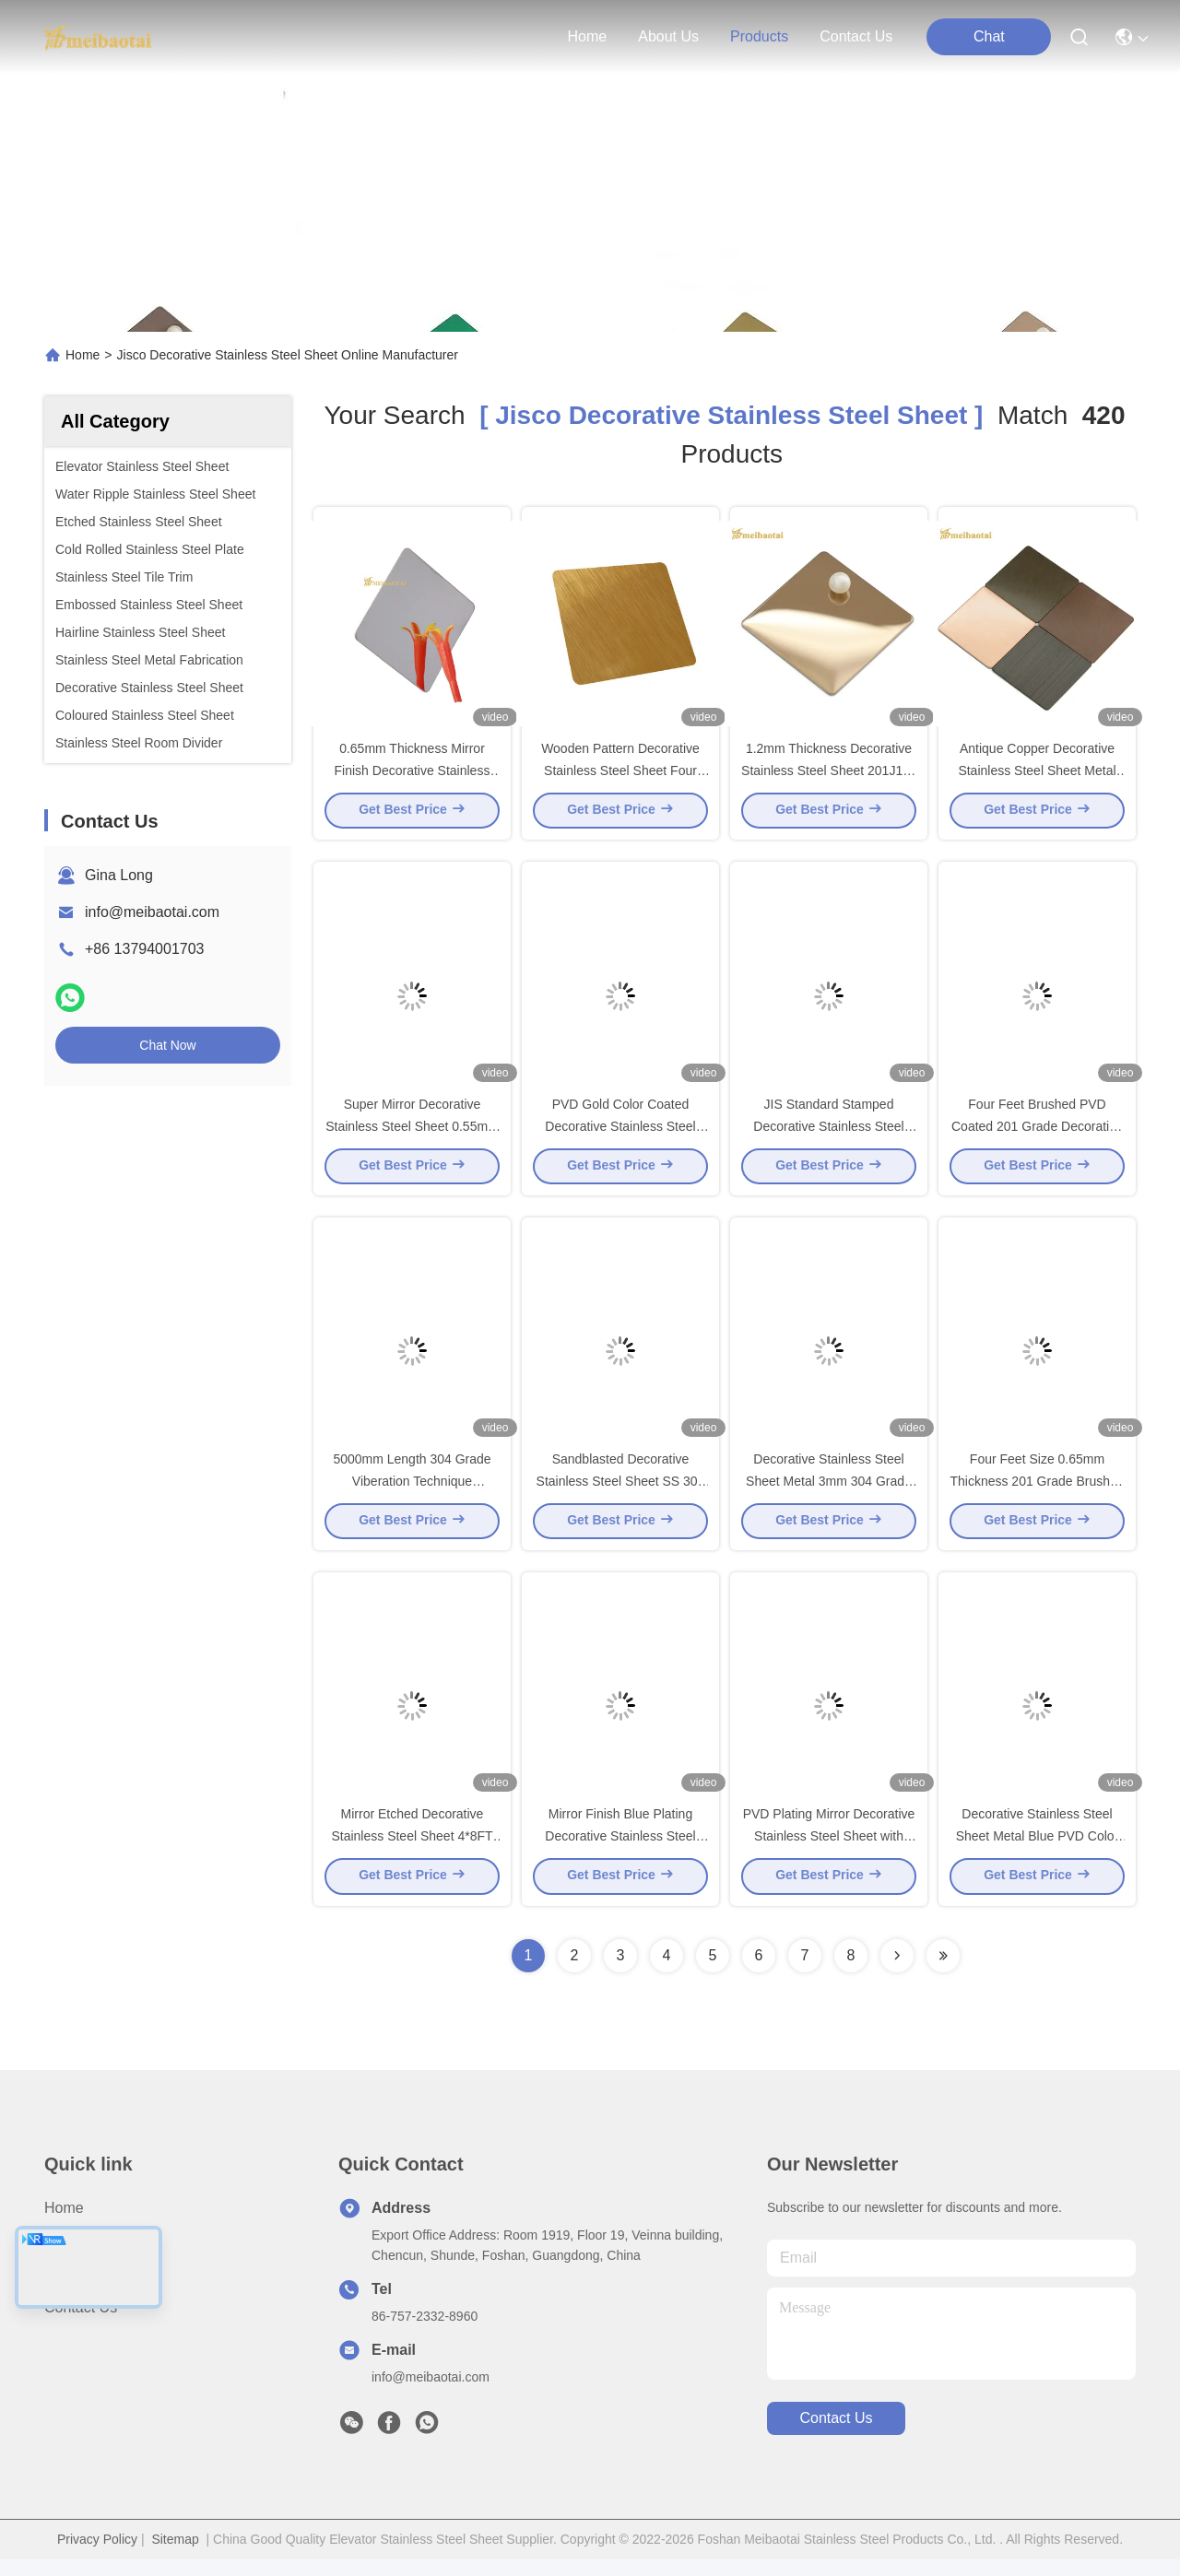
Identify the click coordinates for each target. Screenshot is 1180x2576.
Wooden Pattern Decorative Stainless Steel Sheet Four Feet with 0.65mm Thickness (620, 774)
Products (73, 2291)
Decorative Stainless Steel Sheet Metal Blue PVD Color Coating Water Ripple (1037, 1852)
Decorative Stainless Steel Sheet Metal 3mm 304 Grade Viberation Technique (829, 1493)
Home (588, 36)
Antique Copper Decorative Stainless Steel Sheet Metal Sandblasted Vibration (1036, 774)
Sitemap (174, 2555)
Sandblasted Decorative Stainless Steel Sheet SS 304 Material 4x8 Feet (621, 1493)
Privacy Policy (97, 2555)
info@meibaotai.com (152, 912)
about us (668, 36)
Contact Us (80, 2324)
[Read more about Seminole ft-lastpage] (943, 1972)
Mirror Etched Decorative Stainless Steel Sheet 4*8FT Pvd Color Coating (411, 1852)
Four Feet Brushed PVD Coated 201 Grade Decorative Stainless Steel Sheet (1037, 1133)
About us (74, 2257)
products (759, 36)
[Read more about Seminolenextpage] (897, 1972)
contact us (856, 36)
